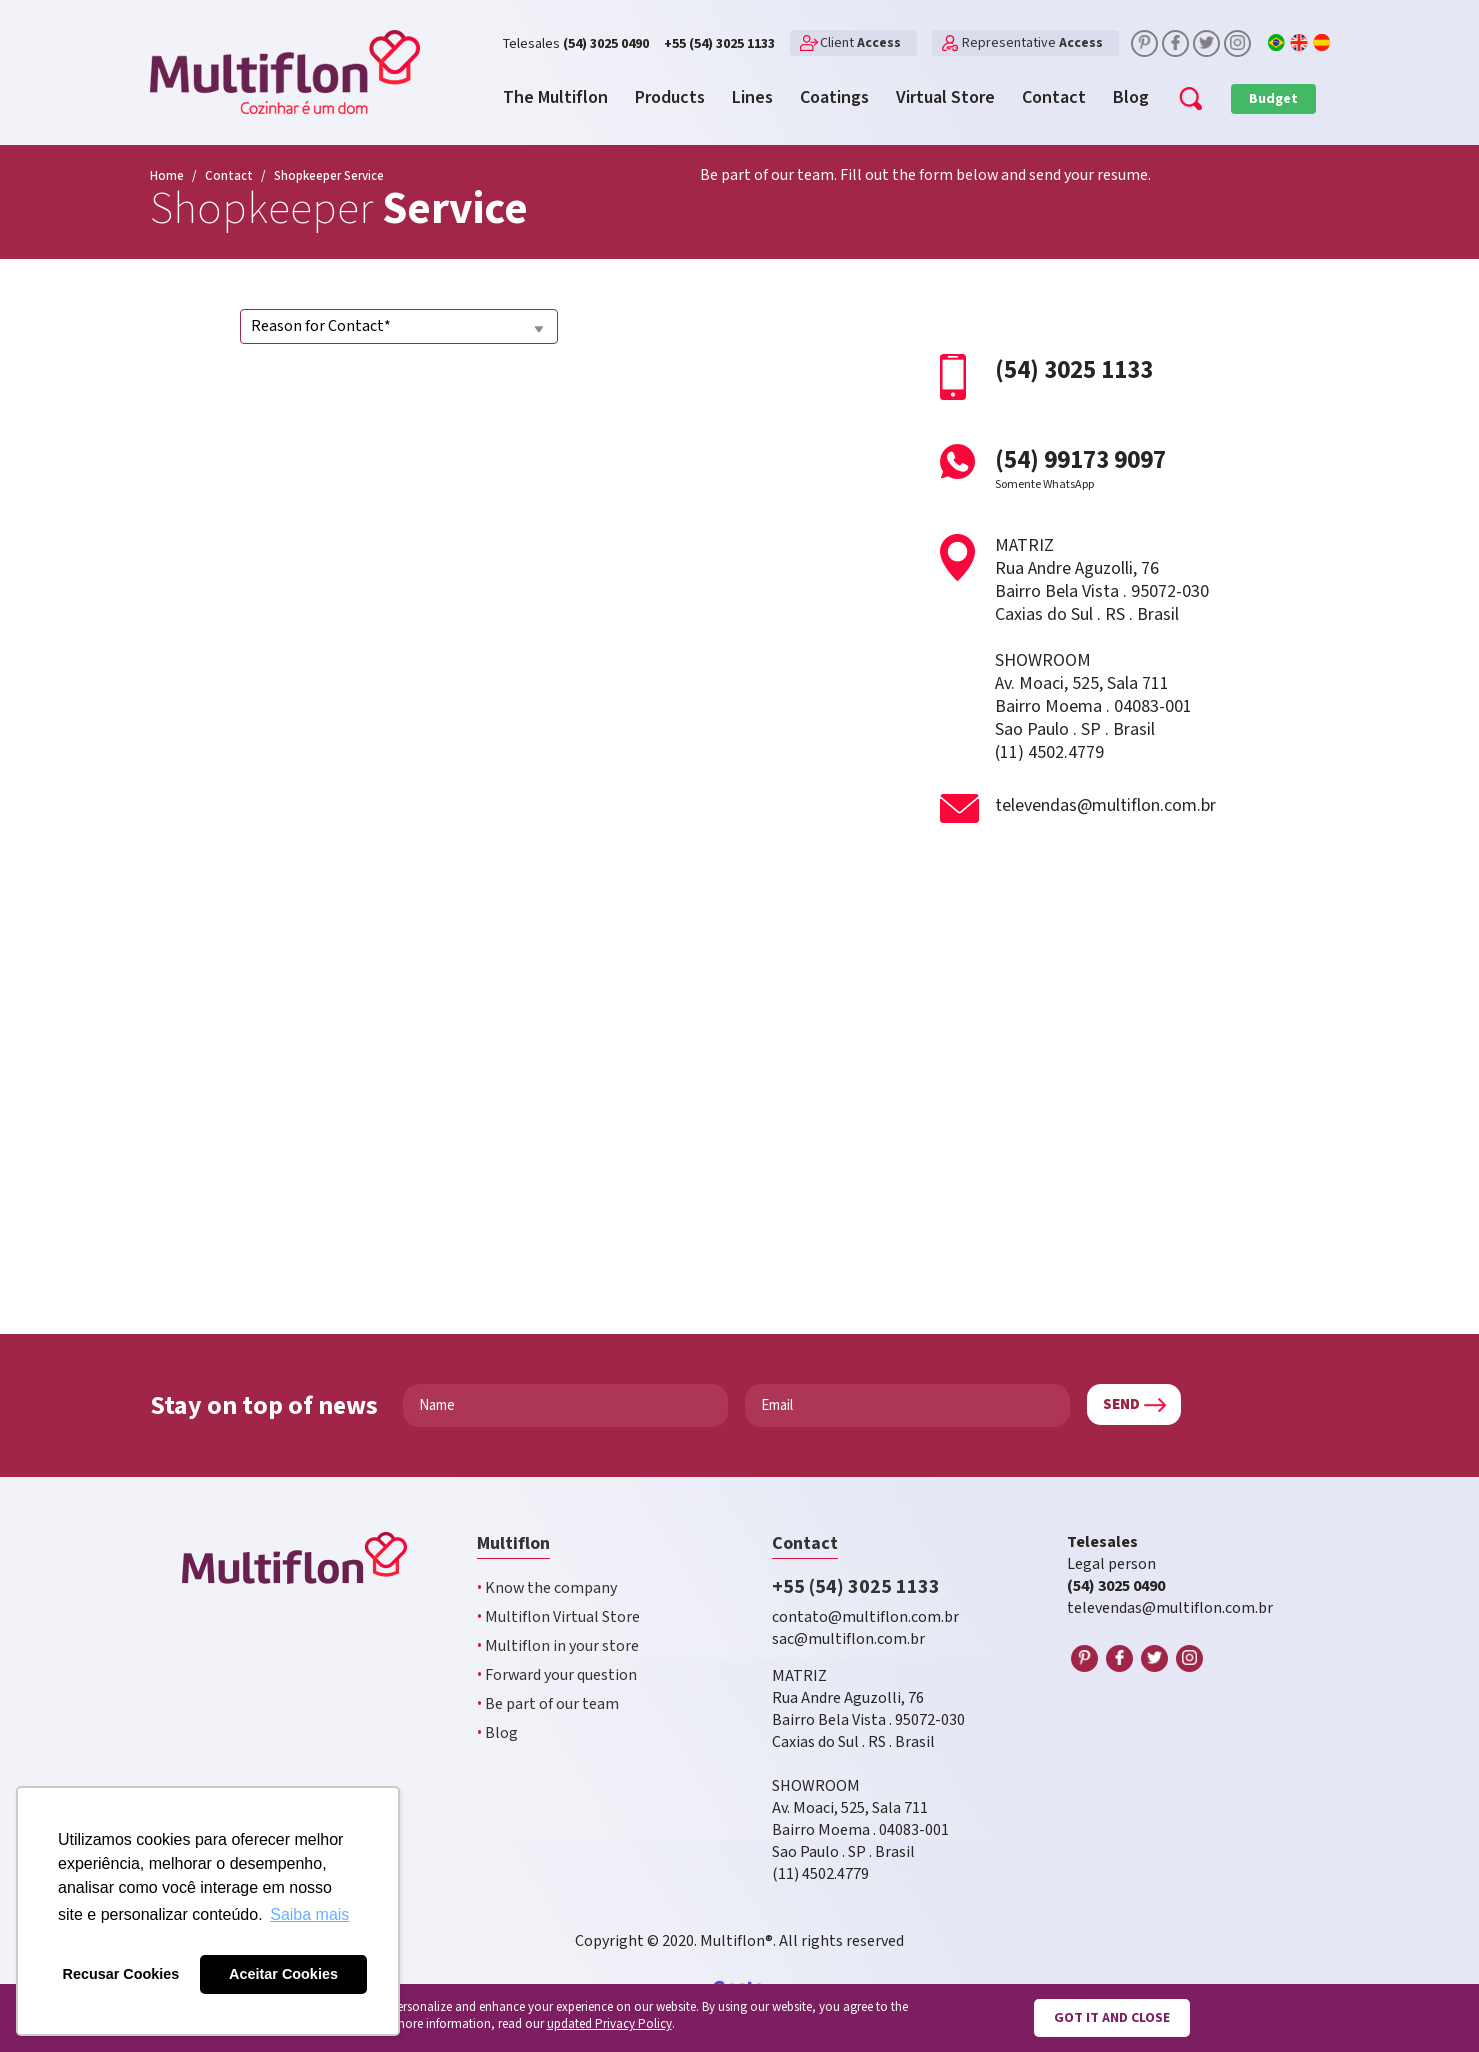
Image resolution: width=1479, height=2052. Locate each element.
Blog (497, 1733)
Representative (1032, 43)
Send (1121, 1404)
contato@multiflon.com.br (865, 1617)
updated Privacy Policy (609, 2024)
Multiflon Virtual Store (558, 1617)
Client (860, 43)
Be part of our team (548, 1704)
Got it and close (1112, 2018)
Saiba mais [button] (309, 1914)
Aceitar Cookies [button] (283, 1974)
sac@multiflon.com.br (848, 1639)
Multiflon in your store (558, 1646)
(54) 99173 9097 (1117, 468)
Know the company (547, 1588)
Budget (1273, 99)
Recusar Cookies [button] (121, 1974)
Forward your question (557, 1675)
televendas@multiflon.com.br (1105, 805)
